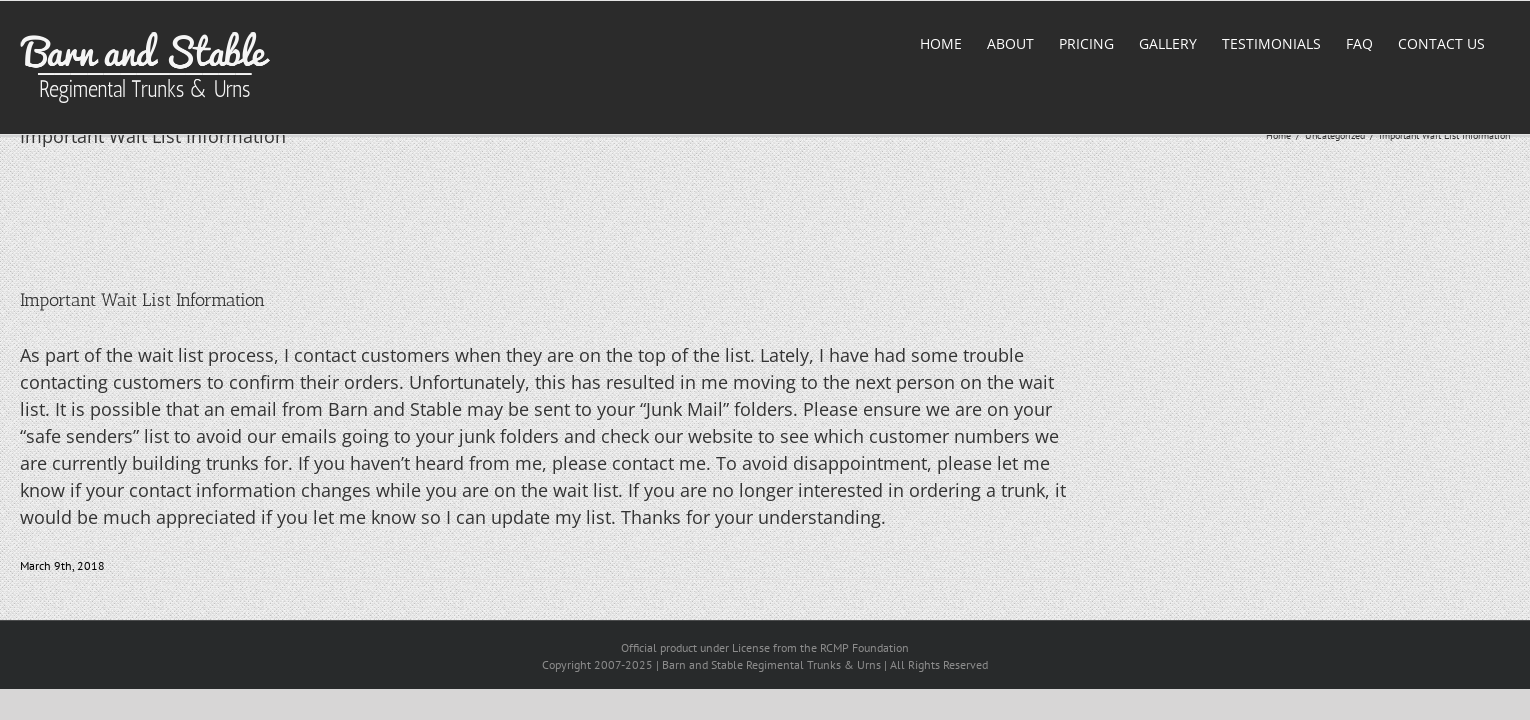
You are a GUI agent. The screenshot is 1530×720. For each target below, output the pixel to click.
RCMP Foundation (864, 647)
